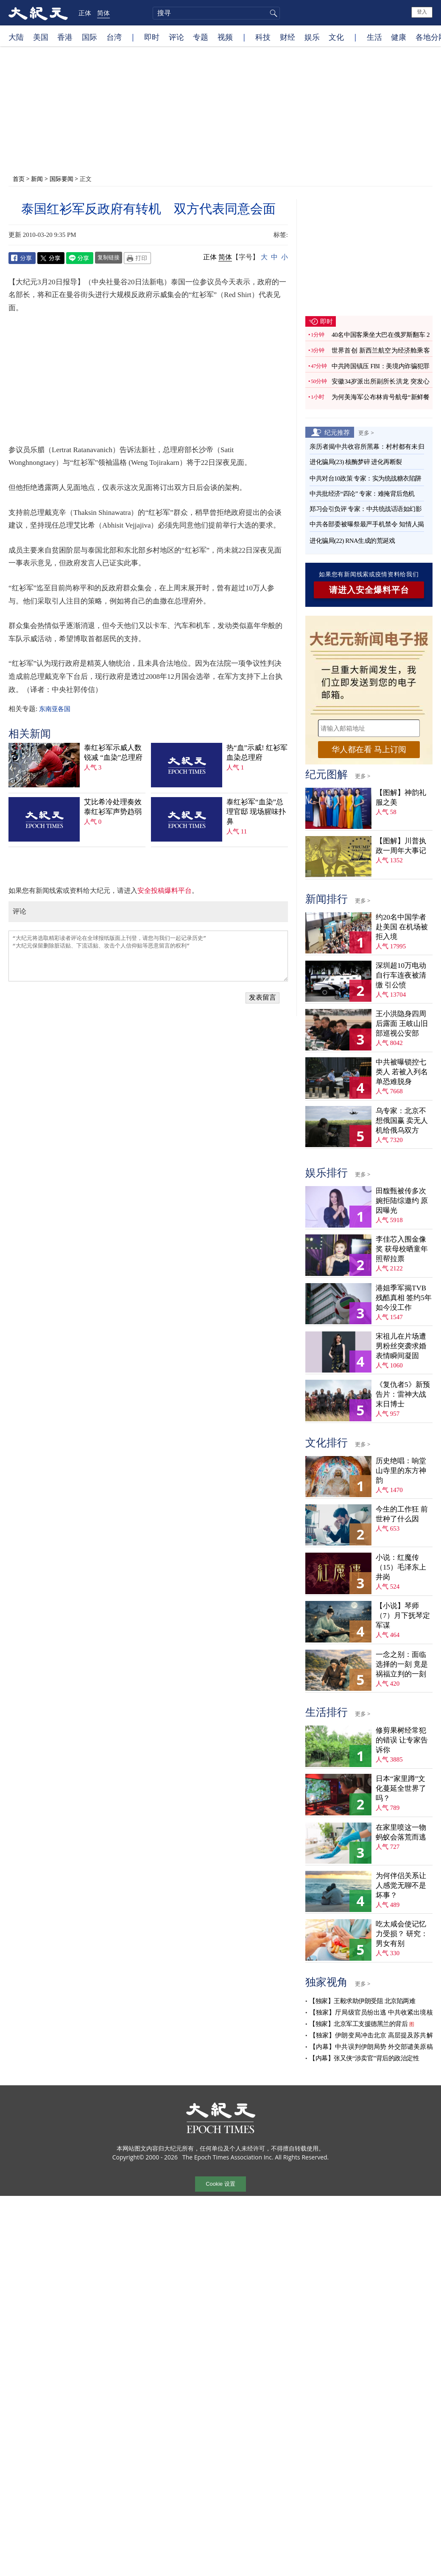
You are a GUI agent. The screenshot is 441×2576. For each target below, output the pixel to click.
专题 (200, 37)
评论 (176, 37)
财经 (287, 37)
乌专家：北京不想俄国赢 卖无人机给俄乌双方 (402, 1120)
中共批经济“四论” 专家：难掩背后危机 (362, 493)
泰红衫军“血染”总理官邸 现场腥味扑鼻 (256, 811)
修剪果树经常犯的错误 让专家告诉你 (402, 1740)
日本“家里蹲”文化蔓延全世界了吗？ (401, 1788)
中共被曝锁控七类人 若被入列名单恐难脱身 (402, 1072)
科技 (263, 37)
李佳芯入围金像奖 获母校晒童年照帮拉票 (402, 1249)
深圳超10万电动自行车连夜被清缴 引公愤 (401, 975)
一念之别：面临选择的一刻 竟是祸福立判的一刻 (402, 1664)
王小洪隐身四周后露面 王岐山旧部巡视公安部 (402, 1023)
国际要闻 (61, 179)
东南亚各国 (54, 709)
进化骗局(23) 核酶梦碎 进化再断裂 (356, 462)
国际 (89, 37)
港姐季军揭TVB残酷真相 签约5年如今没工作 (404, 1298)
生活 (374, 37)
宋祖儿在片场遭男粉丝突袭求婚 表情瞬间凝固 (401, 1346)
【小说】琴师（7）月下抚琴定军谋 (403, 1615)
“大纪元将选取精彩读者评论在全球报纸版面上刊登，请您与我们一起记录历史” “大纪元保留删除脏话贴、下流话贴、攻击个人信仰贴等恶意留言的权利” (148, 956)
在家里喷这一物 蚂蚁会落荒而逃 (401, 1832)
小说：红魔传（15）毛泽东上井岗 (401, 1567)
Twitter (50, 258)
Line (79, 258)
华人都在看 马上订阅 (369, 749)
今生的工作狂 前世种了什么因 (402, 1514)
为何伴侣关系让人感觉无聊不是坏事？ (401, 1885)
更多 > (366, 432)
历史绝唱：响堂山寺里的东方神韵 (401, 1470)
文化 (336, 37)
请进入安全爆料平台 (369, 590)
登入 (422, 12)
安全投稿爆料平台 (164, 890)
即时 (151, 37)
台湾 (114, 37)
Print (137, 258)
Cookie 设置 (220, 2184)
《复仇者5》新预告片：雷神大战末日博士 (403, 1394)
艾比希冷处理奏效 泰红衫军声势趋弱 (113, 807)
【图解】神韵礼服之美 (401, 797)
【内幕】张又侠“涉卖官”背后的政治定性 (364, 2058)
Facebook (22, 258)
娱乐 (312, 37)
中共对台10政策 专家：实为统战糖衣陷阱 (365, 478)
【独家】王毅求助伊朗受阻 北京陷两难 (362, 2001)
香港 (65, 37)
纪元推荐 (337, 432)
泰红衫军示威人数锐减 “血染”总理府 (113, 752)
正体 (84, 12)
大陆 (16, 37)
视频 (225, 37)
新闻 (37, 179)
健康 (398, 37)
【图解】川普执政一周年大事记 (401, 846)
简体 (103, 12)
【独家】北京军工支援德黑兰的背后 (358, 2023)
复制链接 (109, 257)
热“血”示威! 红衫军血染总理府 (256, 752)
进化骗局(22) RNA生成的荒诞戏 (352, 540)
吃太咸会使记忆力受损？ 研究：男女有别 (402, 1934)
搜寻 (272, 13)
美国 (40, 37)
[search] (216, 13)
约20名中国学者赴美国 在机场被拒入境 (402, 927)
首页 (19, 179)
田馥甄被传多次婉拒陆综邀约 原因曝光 (402, 1200)
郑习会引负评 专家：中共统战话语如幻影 (365, 509)
